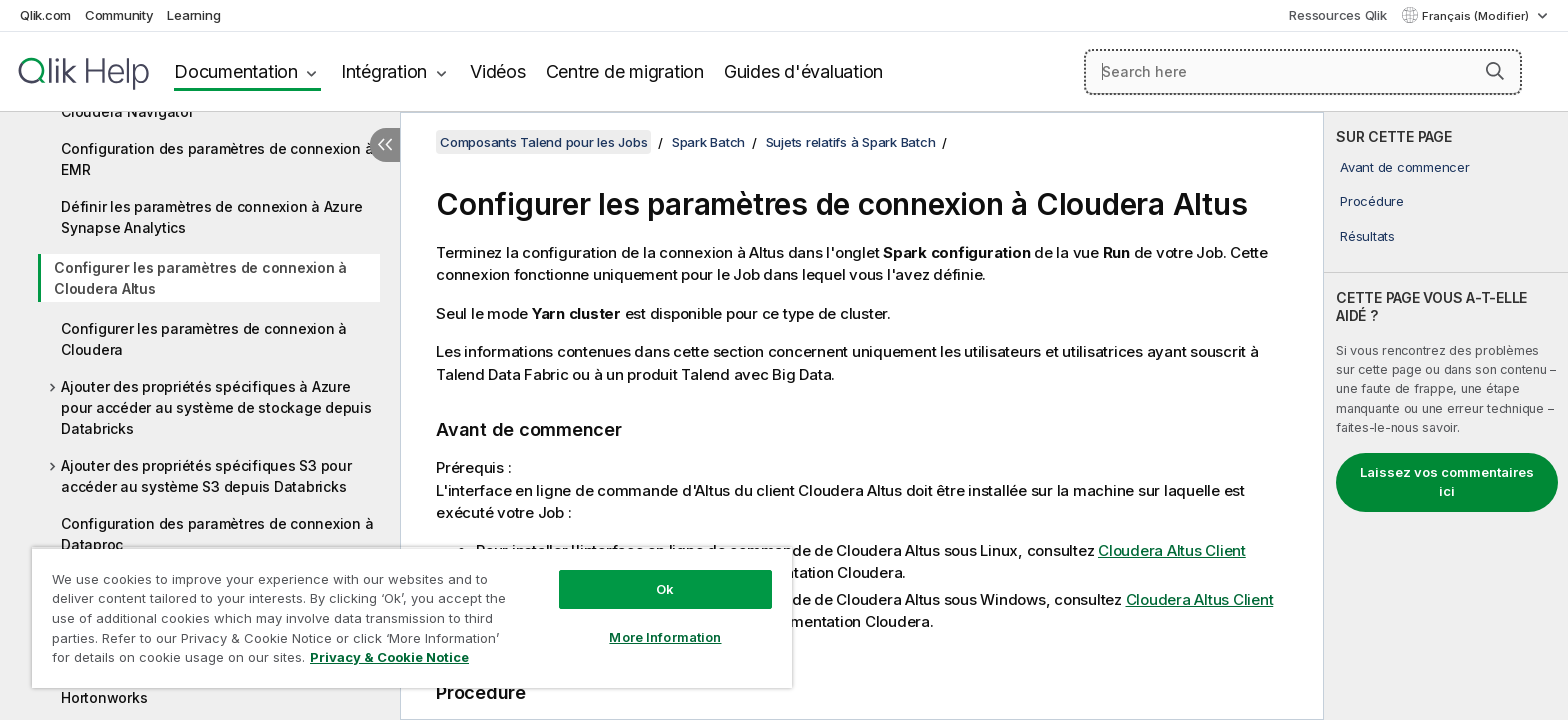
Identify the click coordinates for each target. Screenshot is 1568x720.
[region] (412, 617)
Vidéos (498, 71)
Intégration (384, 71)
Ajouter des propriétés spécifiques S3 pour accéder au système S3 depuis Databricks (206, 476)
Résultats (1367, 236)
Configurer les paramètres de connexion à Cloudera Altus (200, 278)
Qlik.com (45, 15)
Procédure (1372, 201)
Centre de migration (625, 71)
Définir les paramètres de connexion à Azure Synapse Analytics (211, 217)
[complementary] (1446, 416)
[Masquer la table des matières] (385, 145)
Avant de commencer (1405, 167)
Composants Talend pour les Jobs (543, 142)
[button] (1495, 71)
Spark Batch (708, 142)
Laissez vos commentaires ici (1447, 482)
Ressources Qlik (1337, 15)
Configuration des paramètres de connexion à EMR (217, 159)
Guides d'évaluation (803, 71)
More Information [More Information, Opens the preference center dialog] (665, 637)
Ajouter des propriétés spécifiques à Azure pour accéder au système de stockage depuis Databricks (216, 407)
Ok (665, 589)
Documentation (236, 71)
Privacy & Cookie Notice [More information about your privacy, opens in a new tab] (389, 657)
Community (119, 15)
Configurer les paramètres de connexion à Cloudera (204, 339)
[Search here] (1303, 72)
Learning (193, 15)
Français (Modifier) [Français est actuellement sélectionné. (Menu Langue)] (1477, 16)
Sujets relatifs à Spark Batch (851, 142)
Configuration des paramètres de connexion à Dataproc (217, 534)
